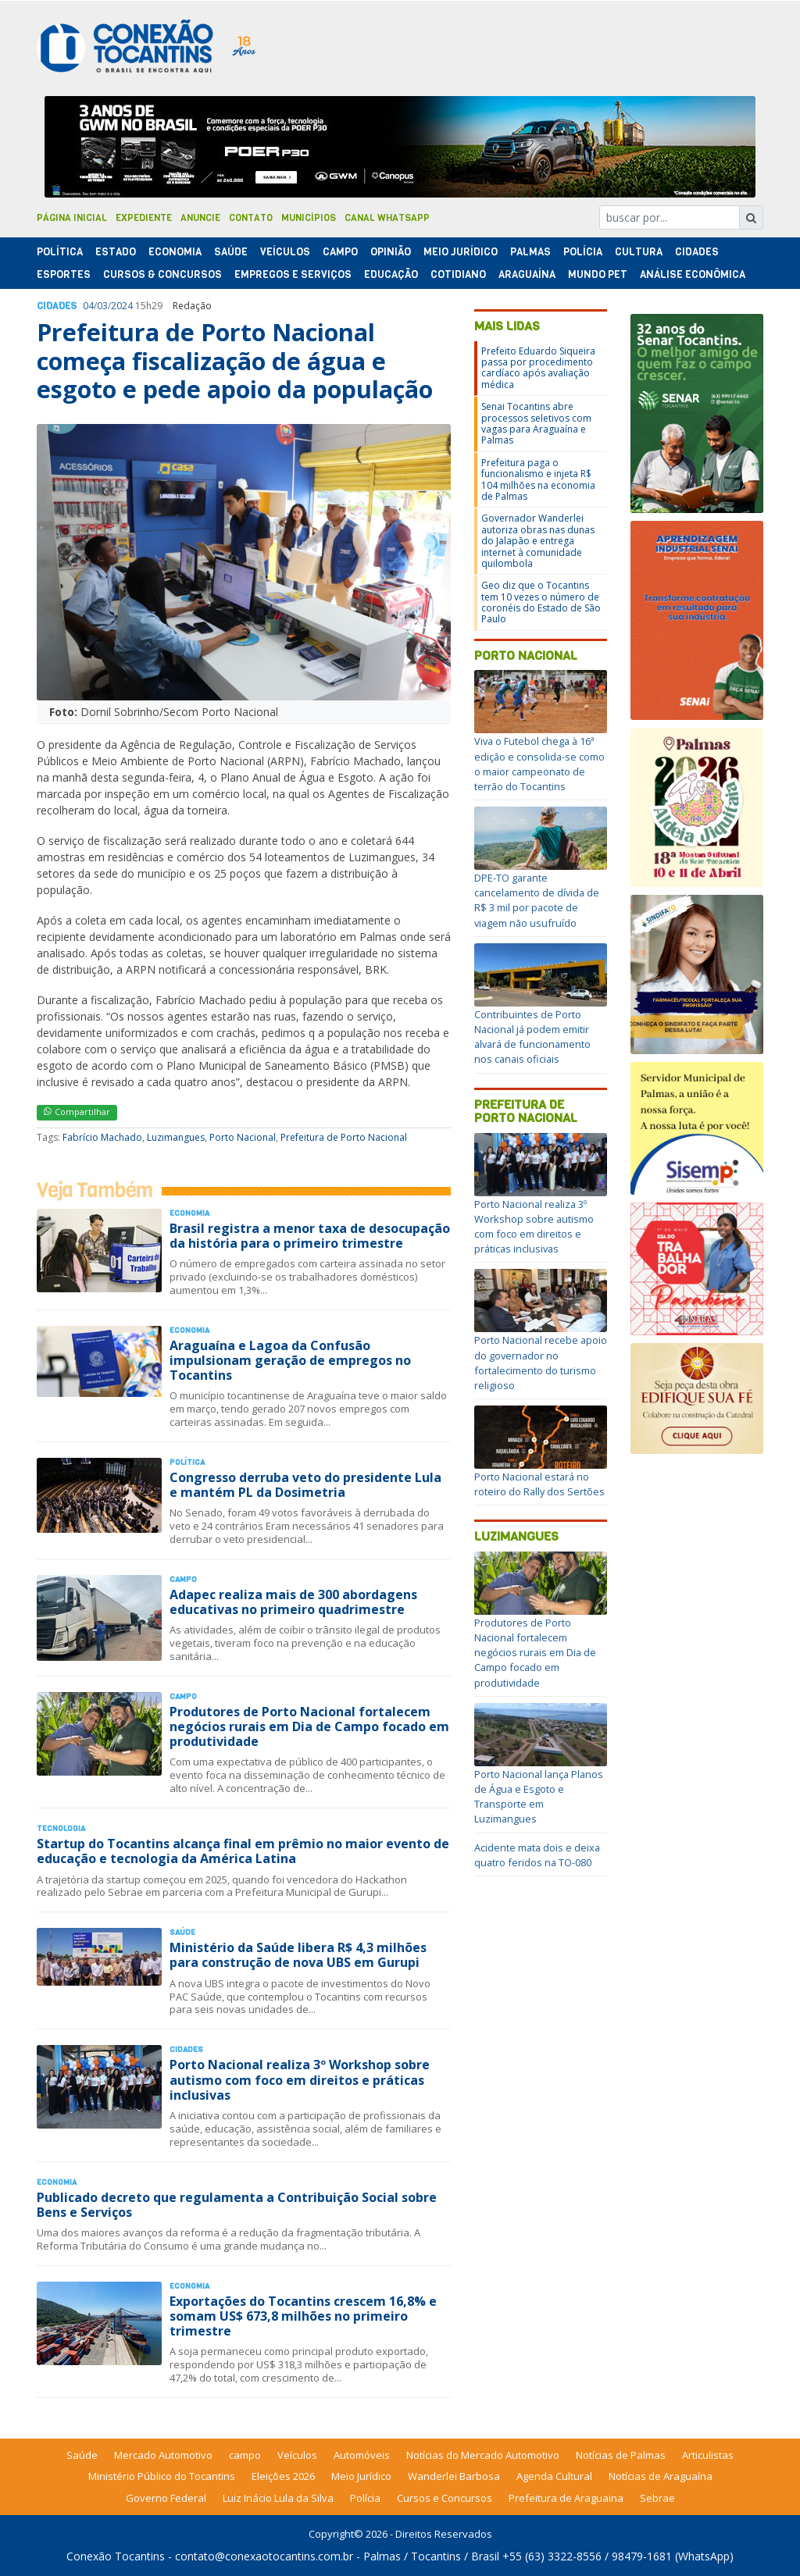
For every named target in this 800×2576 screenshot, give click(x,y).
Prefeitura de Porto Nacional (343, 1137)
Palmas (530, 251)
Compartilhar (77, 1111)
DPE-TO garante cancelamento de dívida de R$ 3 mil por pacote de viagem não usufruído (536, 900)
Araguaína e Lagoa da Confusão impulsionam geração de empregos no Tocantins (290, 1360)
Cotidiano (458, 274)
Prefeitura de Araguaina (566, 2498)
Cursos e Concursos (444, 2498)
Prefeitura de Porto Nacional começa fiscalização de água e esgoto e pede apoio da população (235, 360)
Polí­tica (60, 251)
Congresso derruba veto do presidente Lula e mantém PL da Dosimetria (305, 1485)
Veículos (285, 251)
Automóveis (362, 2455)
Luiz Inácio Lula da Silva (278, 2498)
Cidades (697, 251)
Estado (115, 251)
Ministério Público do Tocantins (161, 2476)
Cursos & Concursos (162, 274)
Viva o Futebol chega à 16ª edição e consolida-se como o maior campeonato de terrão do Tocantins (539, 763)
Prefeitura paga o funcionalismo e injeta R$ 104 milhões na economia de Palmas (538, 479)
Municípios (308, 218)
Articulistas (708, 2455)
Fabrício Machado (102, 1137)
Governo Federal (166, 2498)
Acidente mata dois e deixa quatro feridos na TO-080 (537, 1854)
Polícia (365, 2498)
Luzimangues (176, 1137)
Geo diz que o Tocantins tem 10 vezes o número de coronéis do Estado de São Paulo (541, 602)
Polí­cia (582, 251)
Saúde (231, 251)
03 (102, 305)
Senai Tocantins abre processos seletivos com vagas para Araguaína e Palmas (536, 423)
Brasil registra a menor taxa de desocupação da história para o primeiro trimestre (310, 1236)
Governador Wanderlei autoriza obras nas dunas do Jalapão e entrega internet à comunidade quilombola (538, 540)
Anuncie (200, 218)
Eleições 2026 (283, 2476)
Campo (340, 251)
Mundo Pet (597, 274)
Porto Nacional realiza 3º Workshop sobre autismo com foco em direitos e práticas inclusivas (300, 2079)
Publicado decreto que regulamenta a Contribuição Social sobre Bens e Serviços (237, 2205)
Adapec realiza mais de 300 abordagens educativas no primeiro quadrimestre (293, 1602)
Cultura (638, 251)
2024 (122, 305)
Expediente (144, 218)
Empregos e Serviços (293, 274)
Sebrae (657, 2498)
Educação (391, 274)
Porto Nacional (242, 1137)
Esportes (64, 274)
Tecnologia (61, 1828)
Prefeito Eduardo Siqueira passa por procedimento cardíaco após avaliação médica (538, 367)
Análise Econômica (692, 274)
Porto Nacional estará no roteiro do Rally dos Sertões (539, 1484)
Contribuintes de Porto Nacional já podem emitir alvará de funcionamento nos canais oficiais (532, 1037)
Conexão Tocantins (115, 2556)
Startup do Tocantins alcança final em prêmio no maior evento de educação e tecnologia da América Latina (243, 1851)
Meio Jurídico (460, 251)
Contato (251, 218)
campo (245, 2455)
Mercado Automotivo (163, 2455)
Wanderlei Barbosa (454, 2476)
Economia (175, 251)
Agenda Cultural (554, 2476)
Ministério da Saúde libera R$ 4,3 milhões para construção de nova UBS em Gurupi (298, 1955)
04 (88, 305)
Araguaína (526, 274)
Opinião (390, 251)
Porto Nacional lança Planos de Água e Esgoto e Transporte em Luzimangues (538, 1796)
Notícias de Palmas (621, 2455)
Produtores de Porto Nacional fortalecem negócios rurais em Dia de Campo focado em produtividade (309, 1726)
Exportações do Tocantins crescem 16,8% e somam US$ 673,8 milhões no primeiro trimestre (303, 2316)
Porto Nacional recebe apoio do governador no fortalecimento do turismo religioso (540, 1362)
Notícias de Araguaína (660, 2476)
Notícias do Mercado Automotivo (482, 2455)
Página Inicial (72, 218)
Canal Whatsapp (387, 218)
